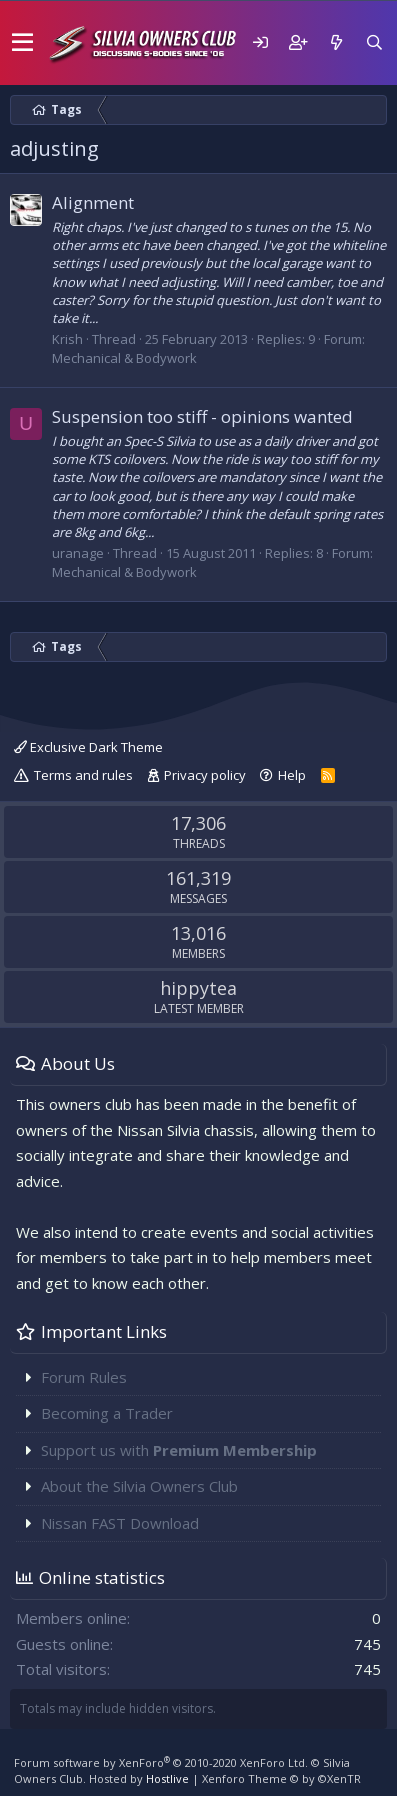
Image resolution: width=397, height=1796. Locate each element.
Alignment (93, 202)
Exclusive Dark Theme (88, 747)
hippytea (198, 988)
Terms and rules (83, 775)
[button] (22, 43)
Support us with (179, 1450)
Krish (67, 339)
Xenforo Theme (281, 1778)
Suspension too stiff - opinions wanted (202, 416)
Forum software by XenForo (161, 1762)
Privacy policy (205, 775)
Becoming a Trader (107, 1413)
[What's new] (336, 42)
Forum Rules (84, 1377)
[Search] (374, 42)
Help (292, 775)
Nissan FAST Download (120, 1523)
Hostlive (167, 1778)
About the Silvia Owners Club (139, 1486)
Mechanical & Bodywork (124, 358)
